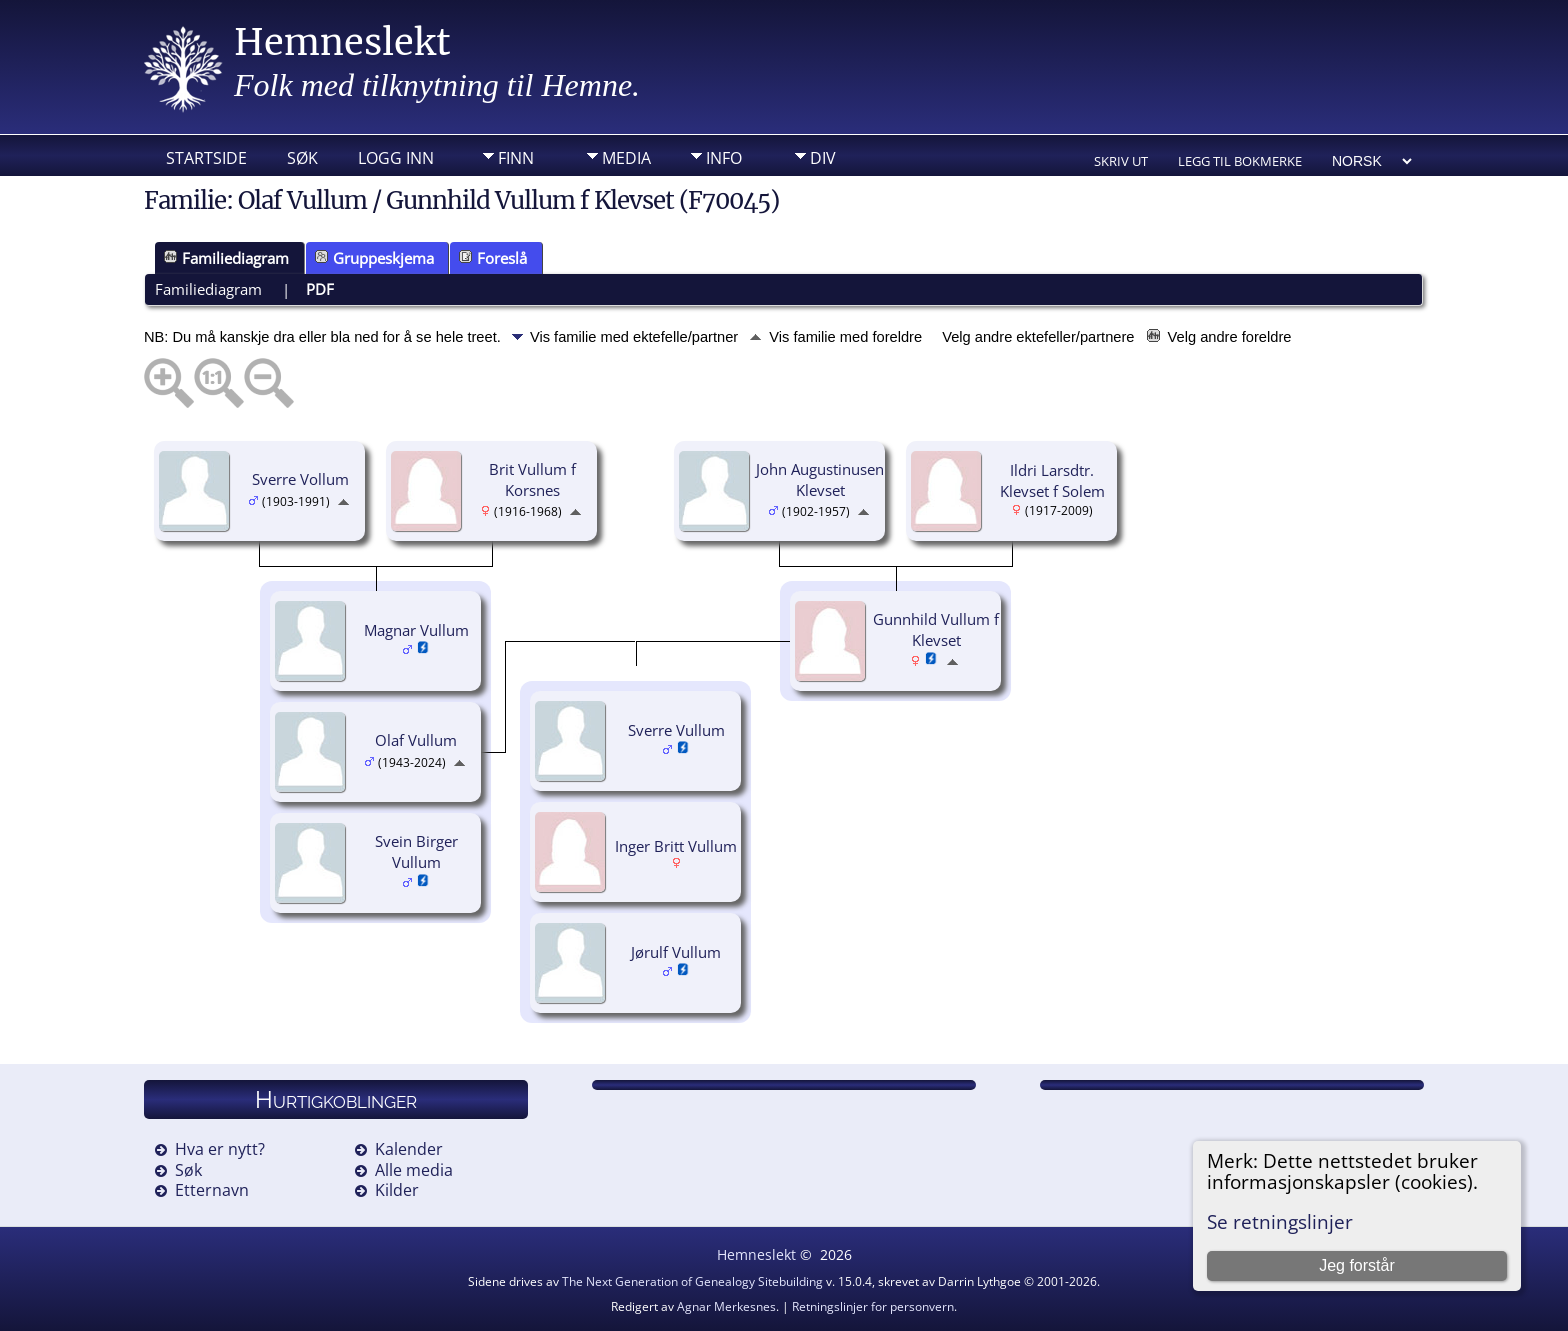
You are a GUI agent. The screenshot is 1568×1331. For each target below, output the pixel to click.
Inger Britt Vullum (676, 846)
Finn (516, 158)
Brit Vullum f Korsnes (532, 479)
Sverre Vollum (300, 479)
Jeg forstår (1357, 1265)
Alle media (414, 1170)
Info (724, 158)
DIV (823, 158)
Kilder (397, 1190)
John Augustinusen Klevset (820, 479)
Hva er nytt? (220, 1149)
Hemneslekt (342, 42)
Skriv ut (1121, 161)
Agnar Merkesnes (726, 1306)
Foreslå (493, 258)
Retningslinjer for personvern (873, 1306)
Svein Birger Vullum (416, 851)
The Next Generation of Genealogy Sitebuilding (692, 1281)
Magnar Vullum (416, 630)
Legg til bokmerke (1240, 161)
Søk (302, 158)
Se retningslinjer (1280, 1221)
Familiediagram (226, 258)
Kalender (409, 1149)
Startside (206, 158)
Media (626, 158)
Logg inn (396, 158)
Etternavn (212, 1190)
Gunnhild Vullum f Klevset (936, 629)
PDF (320, 289)
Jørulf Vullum (676, 952)
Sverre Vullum (676, 730)
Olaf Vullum (416, 740)
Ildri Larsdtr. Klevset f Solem (1052, 480)
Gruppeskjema (374, 258)
